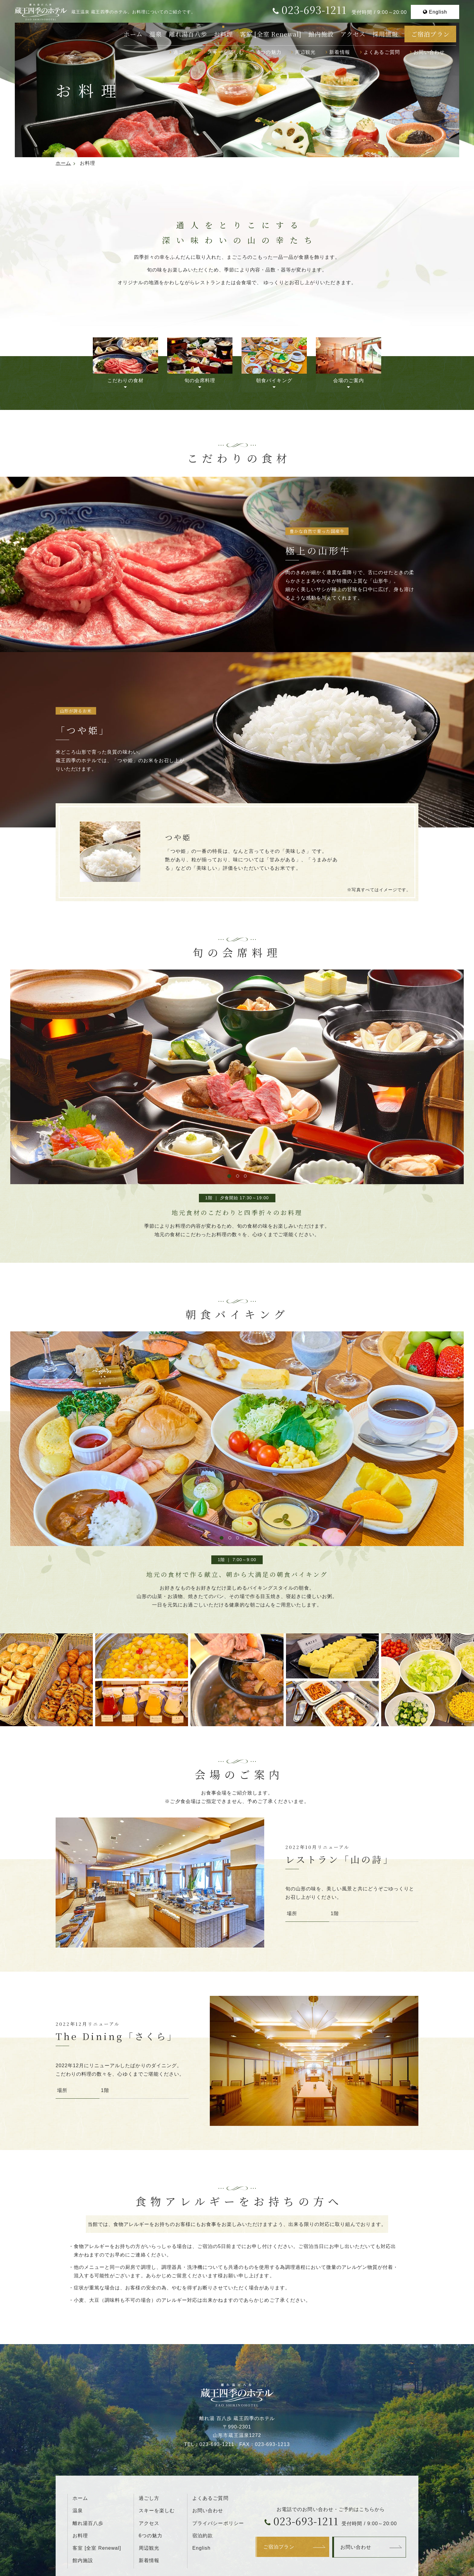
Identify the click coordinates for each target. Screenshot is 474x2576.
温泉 (155, 34)
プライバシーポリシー (218, 2523)
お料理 (223, 34)
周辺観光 (305, 52)
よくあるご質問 (382, 52)
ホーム (133, 34)
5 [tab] (253, 1537)
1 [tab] (229, 1176)
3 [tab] (245, 1176)
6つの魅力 (269, 52)
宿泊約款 (202, 2535)
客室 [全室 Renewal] (271, 34)
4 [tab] (245, 1537)
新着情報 (339, 52)
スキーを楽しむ (225, 52)
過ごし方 (183, 52)
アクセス (352, 34)
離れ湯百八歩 (188, 34)
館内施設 (321, 34)
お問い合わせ (429, 52)
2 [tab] (237, 1176)
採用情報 (385, 34)
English (438, 12)
